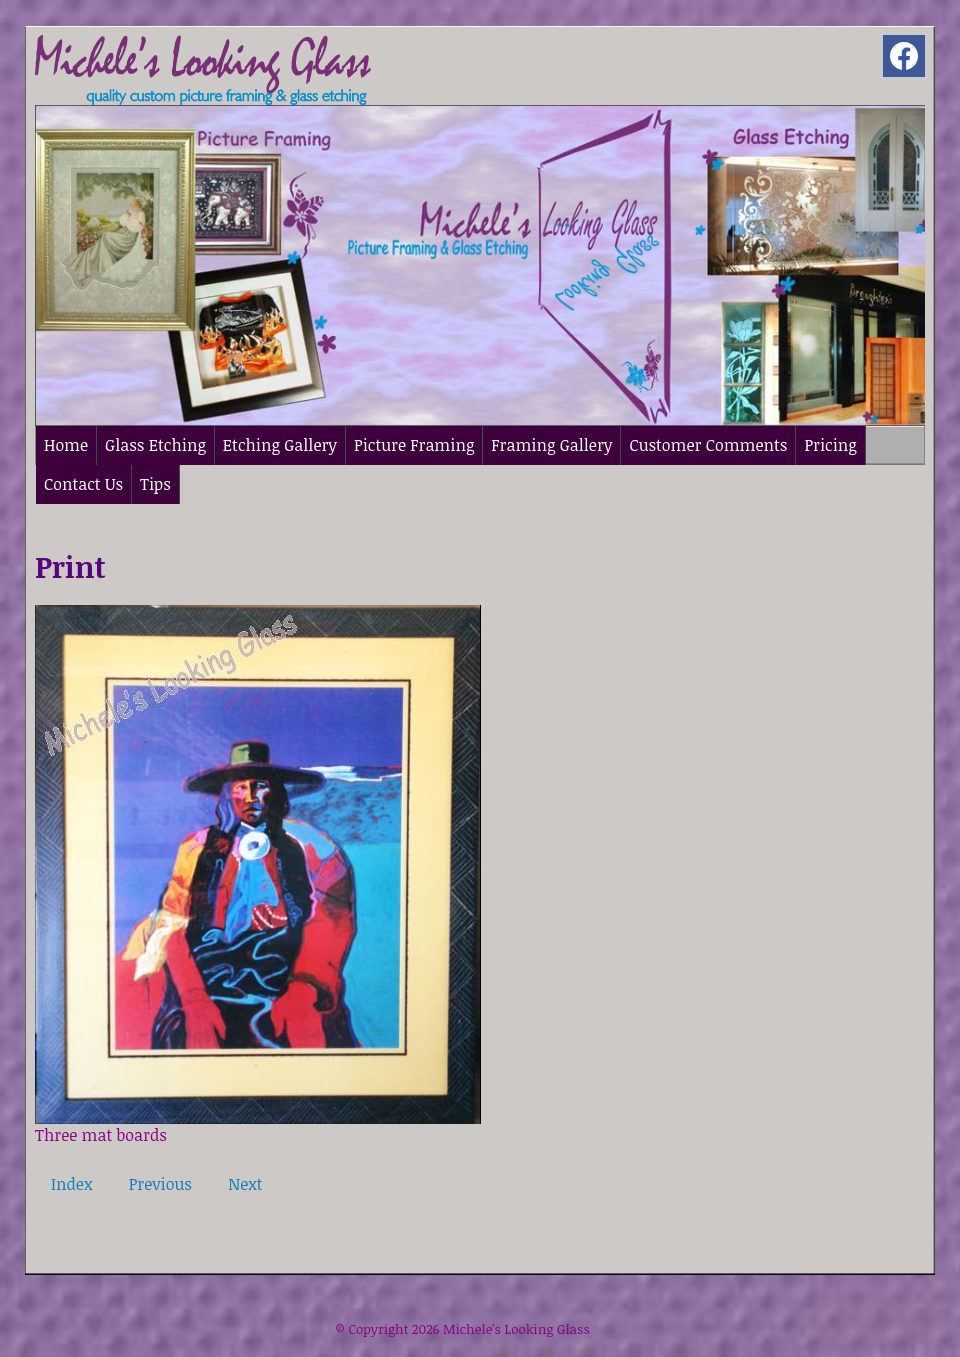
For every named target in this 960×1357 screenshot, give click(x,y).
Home (66, 445)
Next (245, 1184)
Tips (155, 484)
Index (71, 1184)
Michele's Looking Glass (516, 1329)
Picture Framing (414, 445)
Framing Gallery (551, 445)
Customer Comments (708, 445)
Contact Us (83, 484)
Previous (160, 1184)
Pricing (830, 445)
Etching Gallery (280, 445)
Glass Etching (155, 445)
